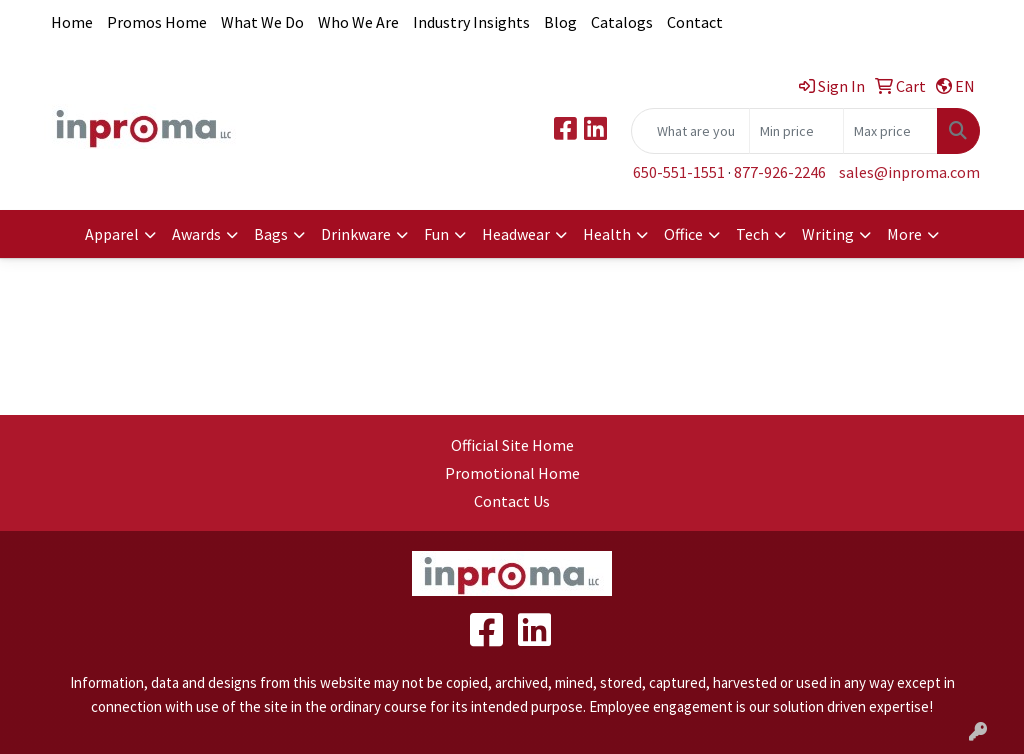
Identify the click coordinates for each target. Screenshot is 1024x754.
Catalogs (622, 22)
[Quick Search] (690, 131)
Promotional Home (512, 473)
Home (72, 22)
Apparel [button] (112, 234)
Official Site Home (512, 445)
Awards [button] (196, 234)
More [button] (904, 234)
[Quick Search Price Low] (796, 131)
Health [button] (607, 234)
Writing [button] (828, 234)
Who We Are (358, 22)
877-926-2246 (780, 172)
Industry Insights (471, 22)
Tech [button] (752, 234)
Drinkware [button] (356, 234)
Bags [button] (271, 234)
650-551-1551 (679, 172)
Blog (560, 22)
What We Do (262, 22)
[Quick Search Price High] (890, 131)
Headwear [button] (516, 234)
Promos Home (157, 22)
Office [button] (683, 234)
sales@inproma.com (909, 172)
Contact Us (512, 501)
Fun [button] (436, 234)
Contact (695, 22)
